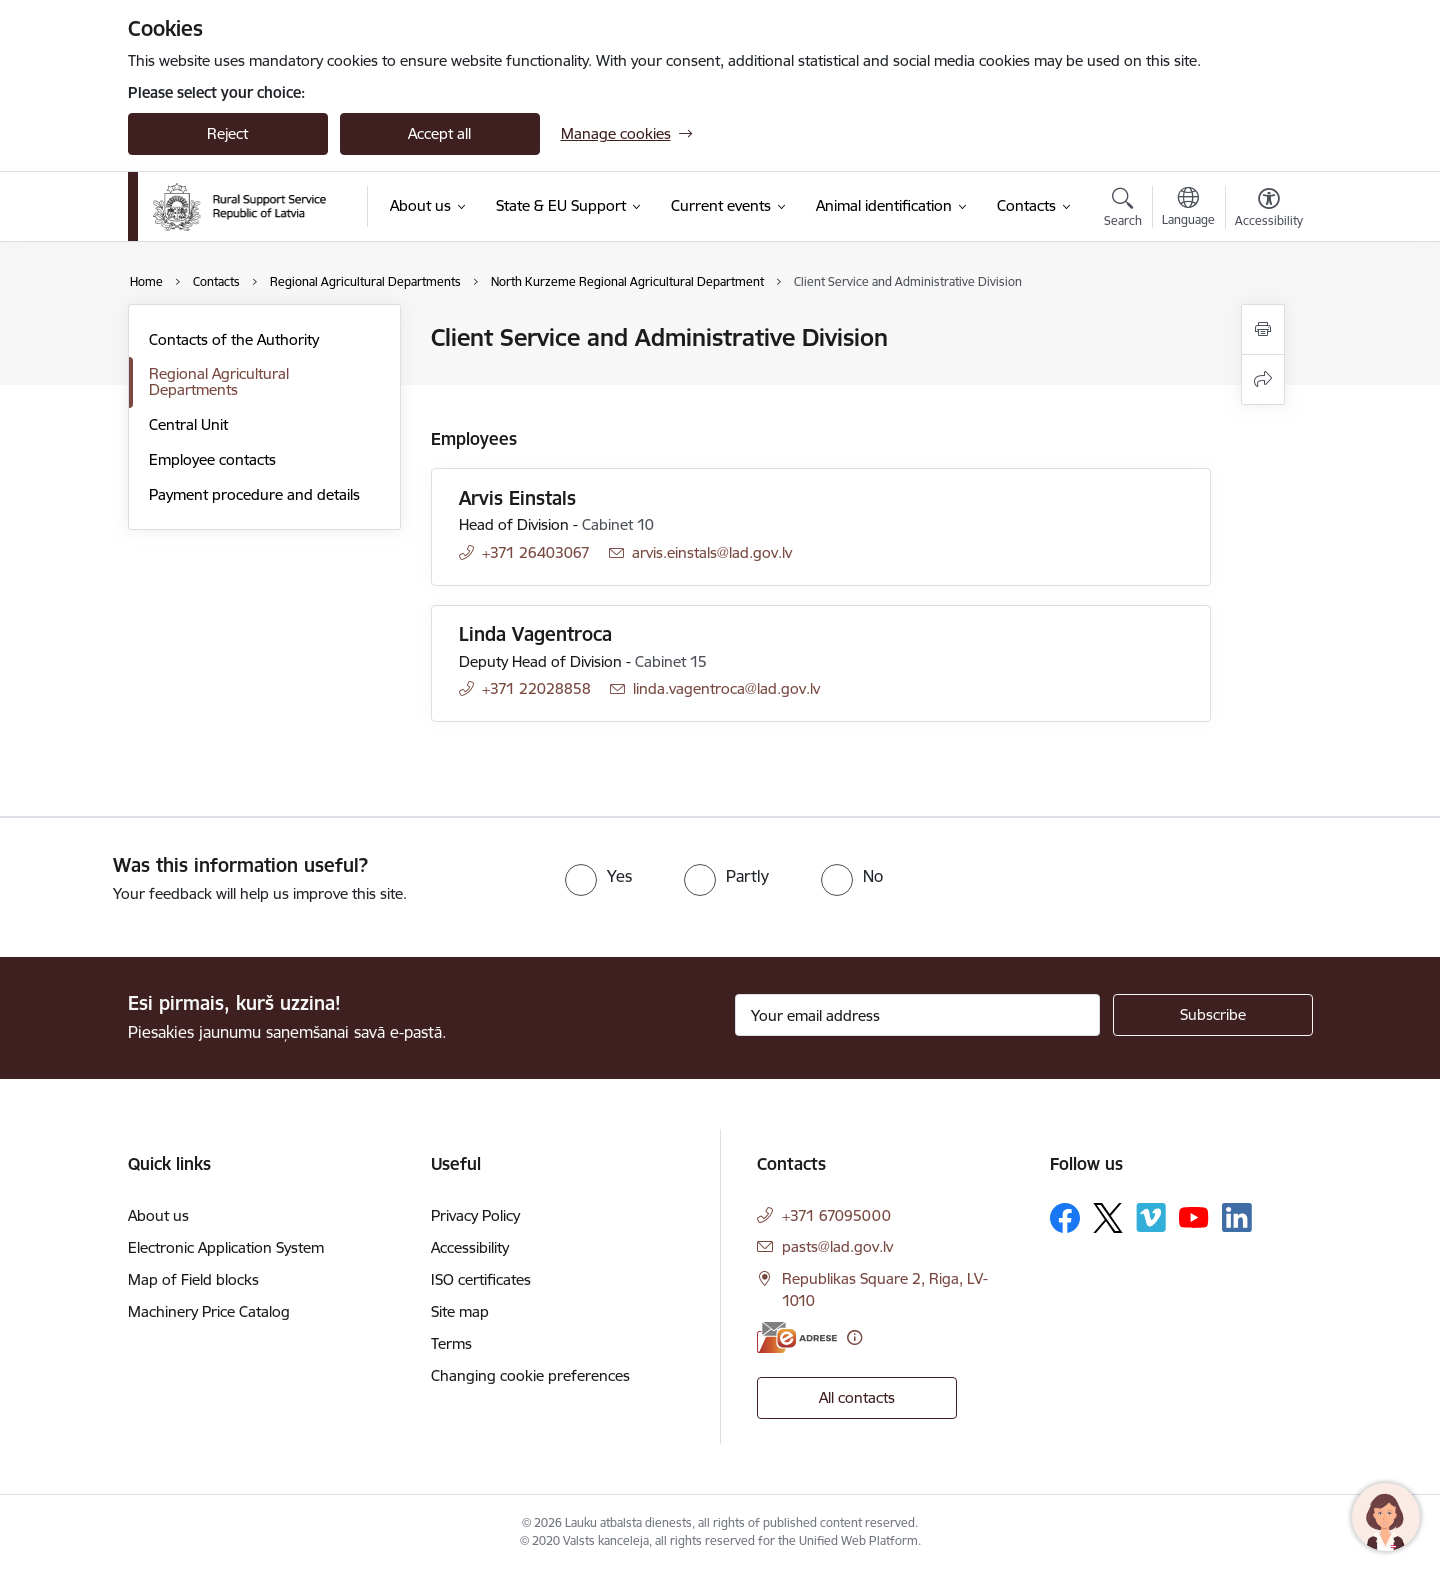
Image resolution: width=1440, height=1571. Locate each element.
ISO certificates (481, 1279)
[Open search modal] (1123, 210)
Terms (451, 1343)
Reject (227, 133)
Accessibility (470, 1247)
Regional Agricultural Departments (219, 381)
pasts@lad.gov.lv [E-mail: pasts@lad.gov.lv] (837, 1246)
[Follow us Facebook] (1065, 1218)
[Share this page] (1263, 379)
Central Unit (188, 424)
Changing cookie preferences (530, 1375)
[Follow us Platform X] (1108, 1218)
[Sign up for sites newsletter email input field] (917, 1015)
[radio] (598, 876)
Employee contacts (212, 459)
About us (158, 1215)
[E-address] (797, 1337)
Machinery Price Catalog (209, 1311)
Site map (460, 1311)
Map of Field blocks (193, 1279)
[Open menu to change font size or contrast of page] (1269, 210)
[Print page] (1263, 329)
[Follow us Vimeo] (1151, 1217)
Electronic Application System (226, 1247)
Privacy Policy (475, 1215)
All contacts (857, 1397)
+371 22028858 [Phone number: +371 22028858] (536, 688)
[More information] (854, 1337)
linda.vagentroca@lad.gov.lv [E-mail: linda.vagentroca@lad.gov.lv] (726, 688)
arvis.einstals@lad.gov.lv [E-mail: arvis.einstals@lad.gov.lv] (712, 552)
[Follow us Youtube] (1194, 1217)
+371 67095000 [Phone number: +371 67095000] (836, 1215)
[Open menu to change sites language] (1188, 209)
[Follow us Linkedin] (1237, 1218)
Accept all (439, 133)
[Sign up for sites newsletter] (1213, 1015)
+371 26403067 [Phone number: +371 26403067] (536, 552)
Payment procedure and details (254, 494)
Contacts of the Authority (234, 339)
